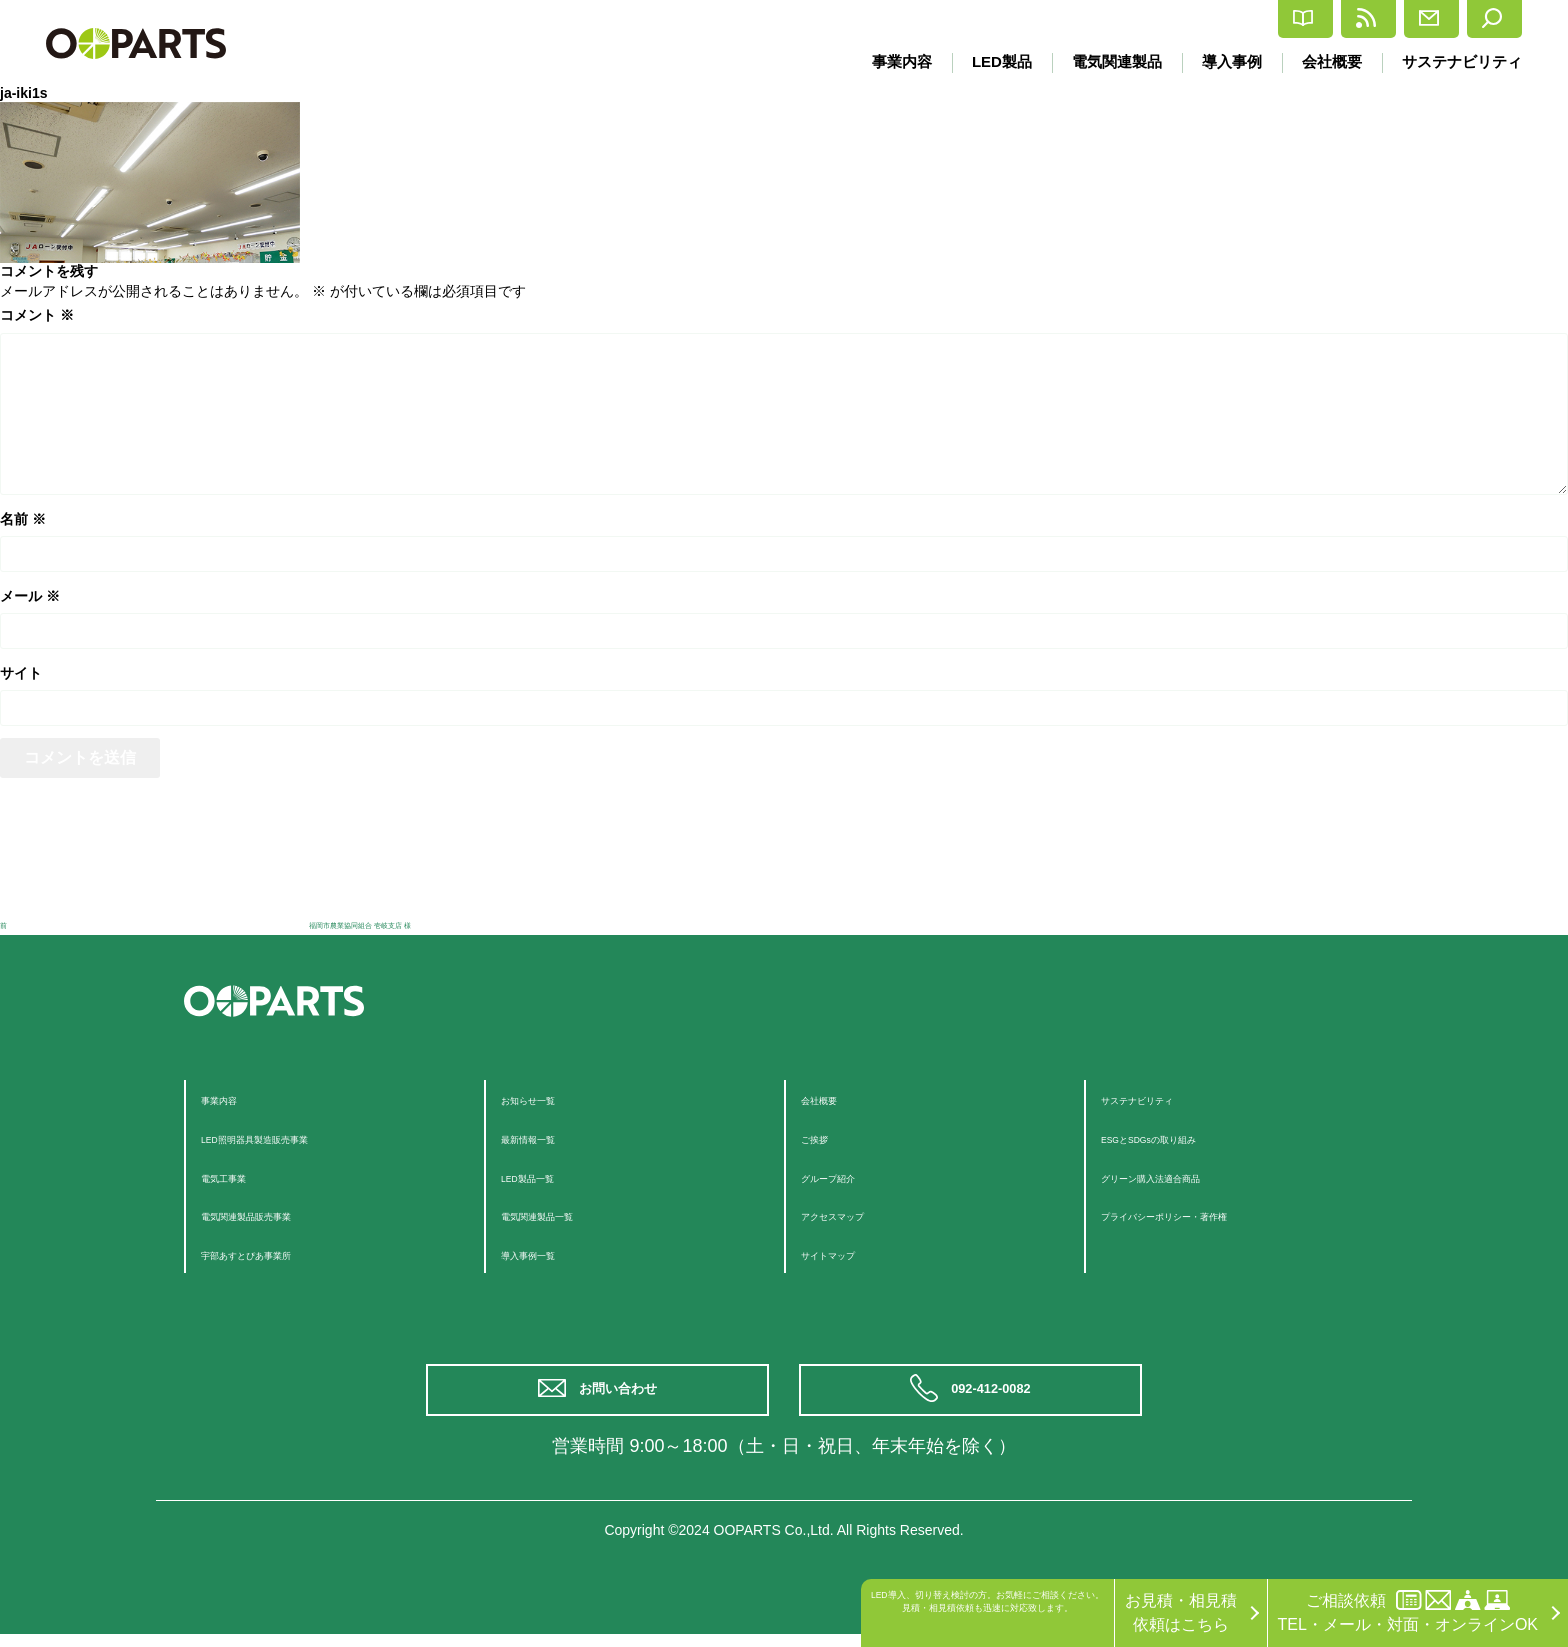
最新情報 (1248, 19)
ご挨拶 (825, 1137)
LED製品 (986, 61)
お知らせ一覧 (549, 1098)
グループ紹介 (849, 1176)
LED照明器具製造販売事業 (296, 1137)
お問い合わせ (624, 1396)
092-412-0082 (996, 1396)
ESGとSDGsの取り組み (1187, 1137)
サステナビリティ (1462, 61)
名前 (23, 519)
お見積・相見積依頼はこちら (1181, 1612)
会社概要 (1328, 61)
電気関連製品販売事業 (281, 1214)
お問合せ (1371, 19)
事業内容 (883, 61)
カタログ (1125, 19)
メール (30, 596)
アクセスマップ (857, 1214)
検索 (1480, 19)
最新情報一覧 (549, 1137)
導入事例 (1224, 61)
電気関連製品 (1105, 61)
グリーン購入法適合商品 (1189, 1176)
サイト (21, 673)
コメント (37, 315)
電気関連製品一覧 (565, 1214)
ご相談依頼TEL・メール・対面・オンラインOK (1408, 1611)
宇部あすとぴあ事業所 (281, 1253)
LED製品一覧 (548, 1176)
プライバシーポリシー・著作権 (1213, 1214)
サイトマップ (849, 1253)
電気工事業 (241, 1176)
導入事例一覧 (549, 1253)
